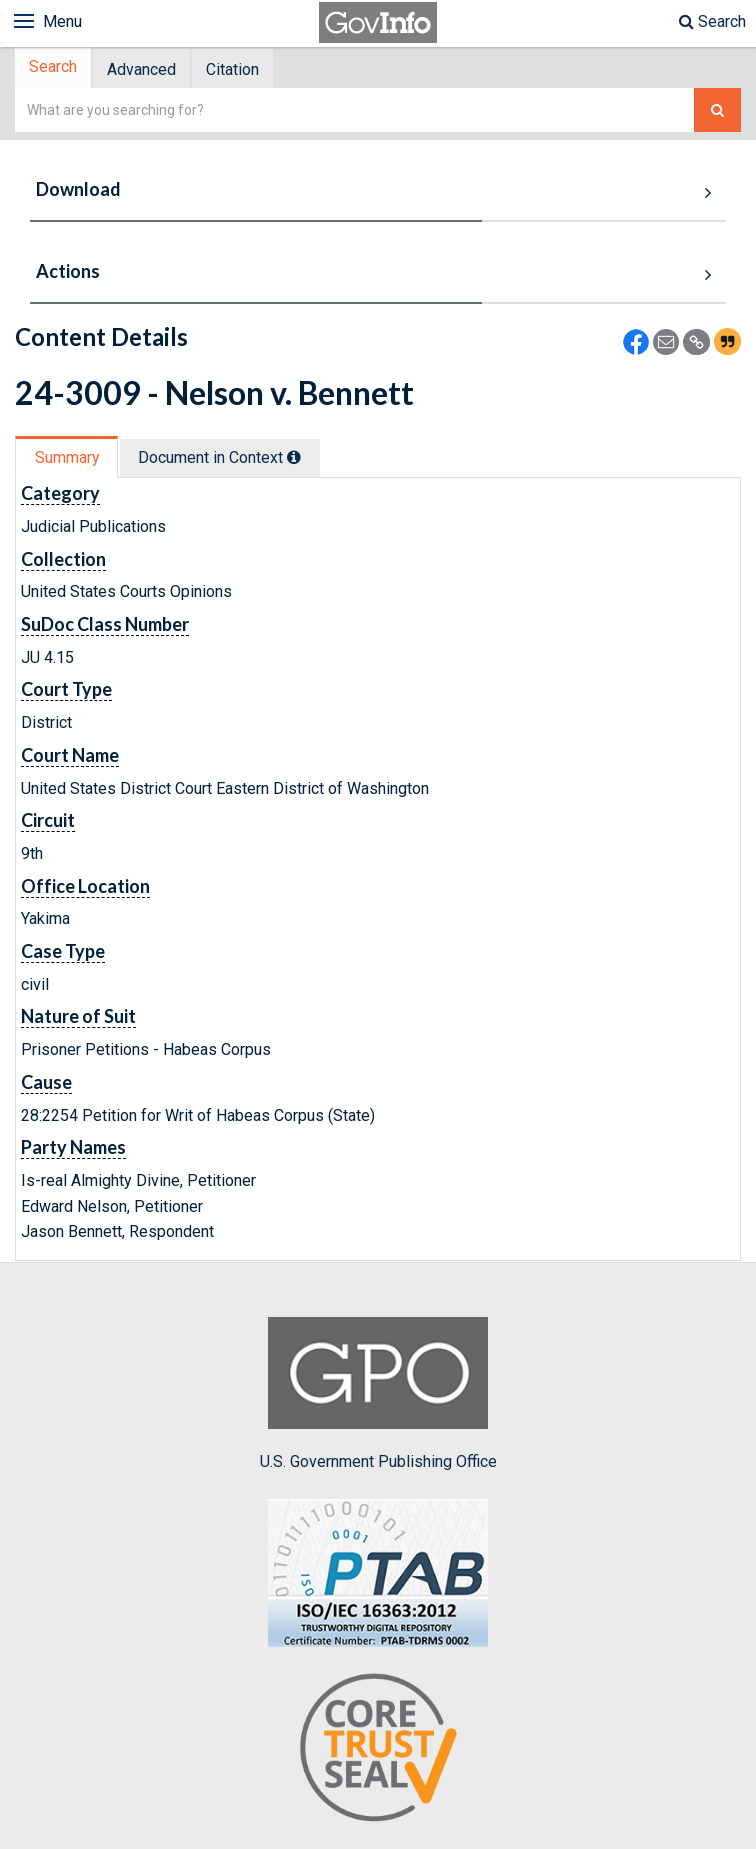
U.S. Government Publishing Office (378, 1396)
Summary (68, 459)
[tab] (56, 69)
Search (712, 21)
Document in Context (226, 459)
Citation (242, 70)
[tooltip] (301, 459)
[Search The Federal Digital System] (717, 112)
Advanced (147, 70)
